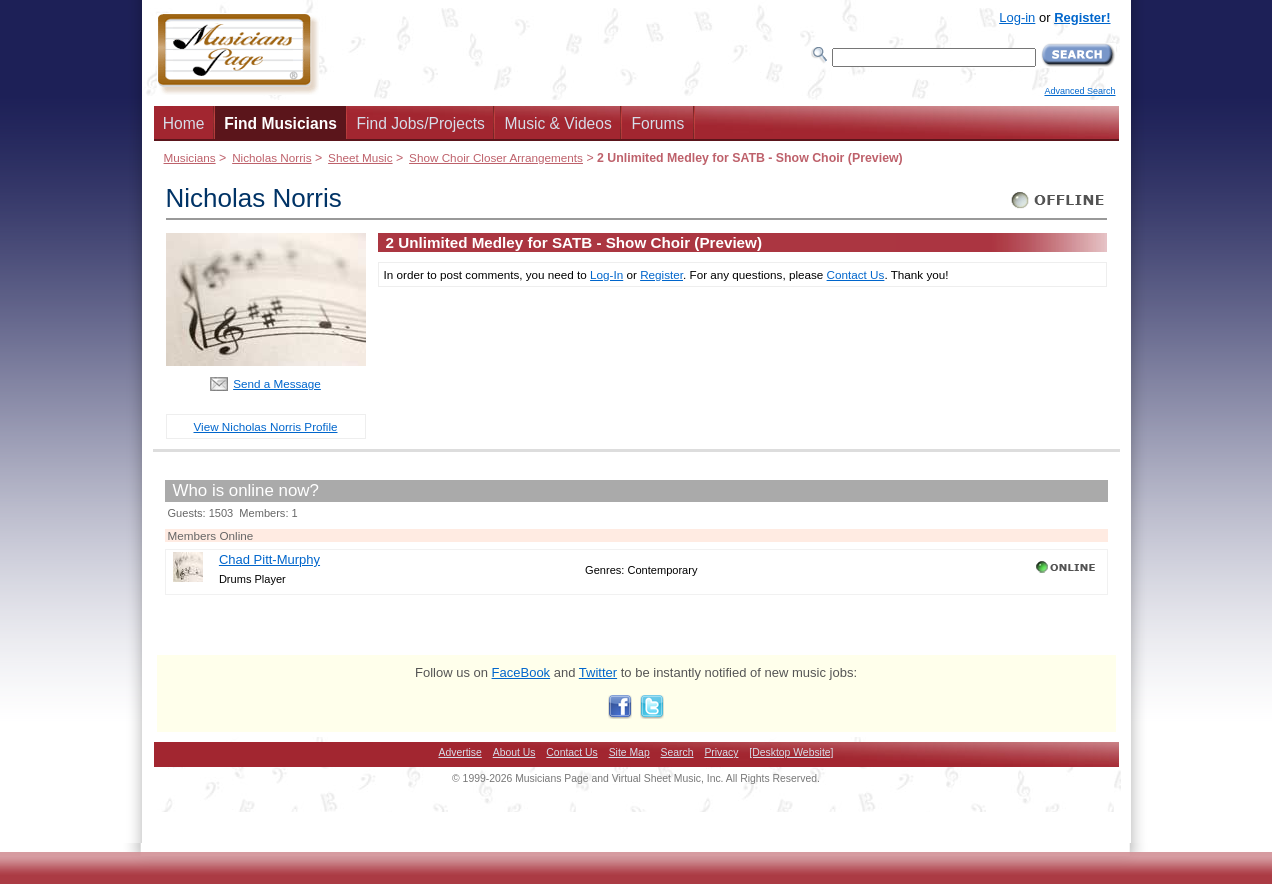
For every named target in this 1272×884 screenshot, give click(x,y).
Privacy (721, 752)
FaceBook (521, 672)
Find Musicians (280, 123)
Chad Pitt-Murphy (269, 559)
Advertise (460, 752)
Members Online (211, 535)
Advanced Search (1079, 91)
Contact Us (856, 274)
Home (184, 123)
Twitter (598, 672)
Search (677, 752)
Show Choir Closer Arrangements (496, 157)
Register (661, 274)
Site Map (629, 752)
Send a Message (277, 383)
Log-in (1017, 17)
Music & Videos (558, 123)
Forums (657, 123)
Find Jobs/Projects (421, 123)
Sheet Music (360, 157)
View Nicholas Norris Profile (266, 426)
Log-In (606, 274)
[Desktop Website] (791, 752)
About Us (514, 752)
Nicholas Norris (271, 157)
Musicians (190, 157)
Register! (1082, 17)
